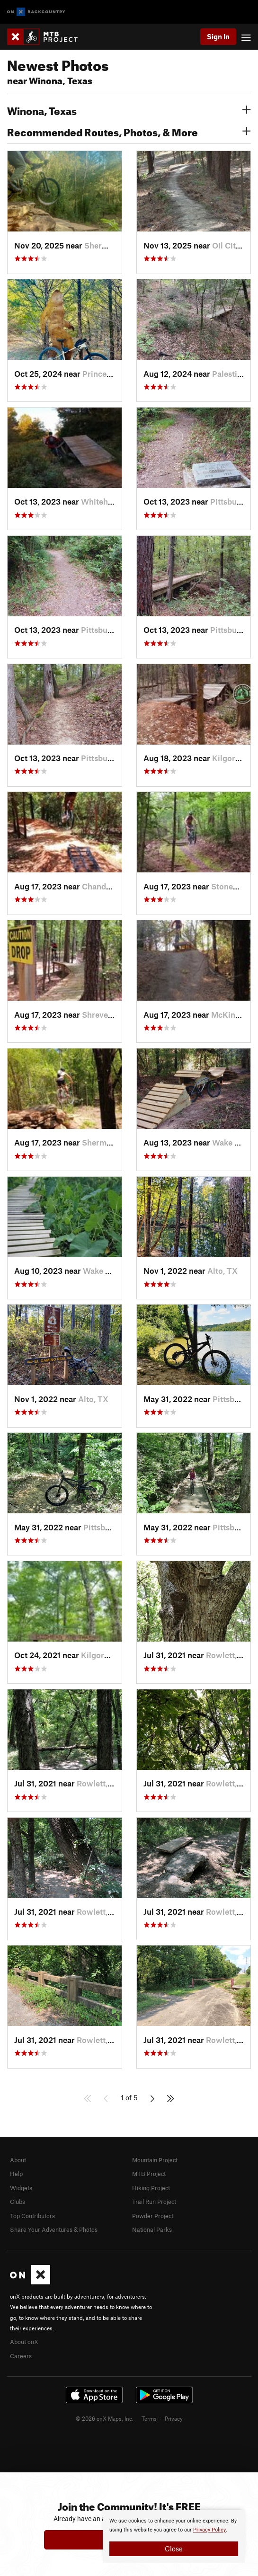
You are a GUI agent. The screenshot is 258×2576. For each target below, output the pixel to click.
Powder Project (152, 2216)
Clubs (17, 2201)
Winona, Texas (129, 109)
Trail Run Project (154, 2201)
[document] (173, 2536)
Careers (21, 2356)
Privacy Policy (209, 2530)
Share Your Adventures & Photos (54, 2229)
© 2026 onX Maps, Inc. (104, 2418)
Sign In (218, 36)
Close (174, 2548)
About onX (24, 2341)
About (18, 2160)
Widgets (21, 2188)
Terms (149, 2418)
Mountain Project (155, 2160)
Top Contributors (32, 2216)
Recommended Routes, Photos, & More (129, 131)
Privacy (174, 2418)
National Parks (152, 2229)
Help (16, 2173)
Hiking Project (151, 2188)
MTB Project (149, 2173)
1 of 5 (129, 2097)
